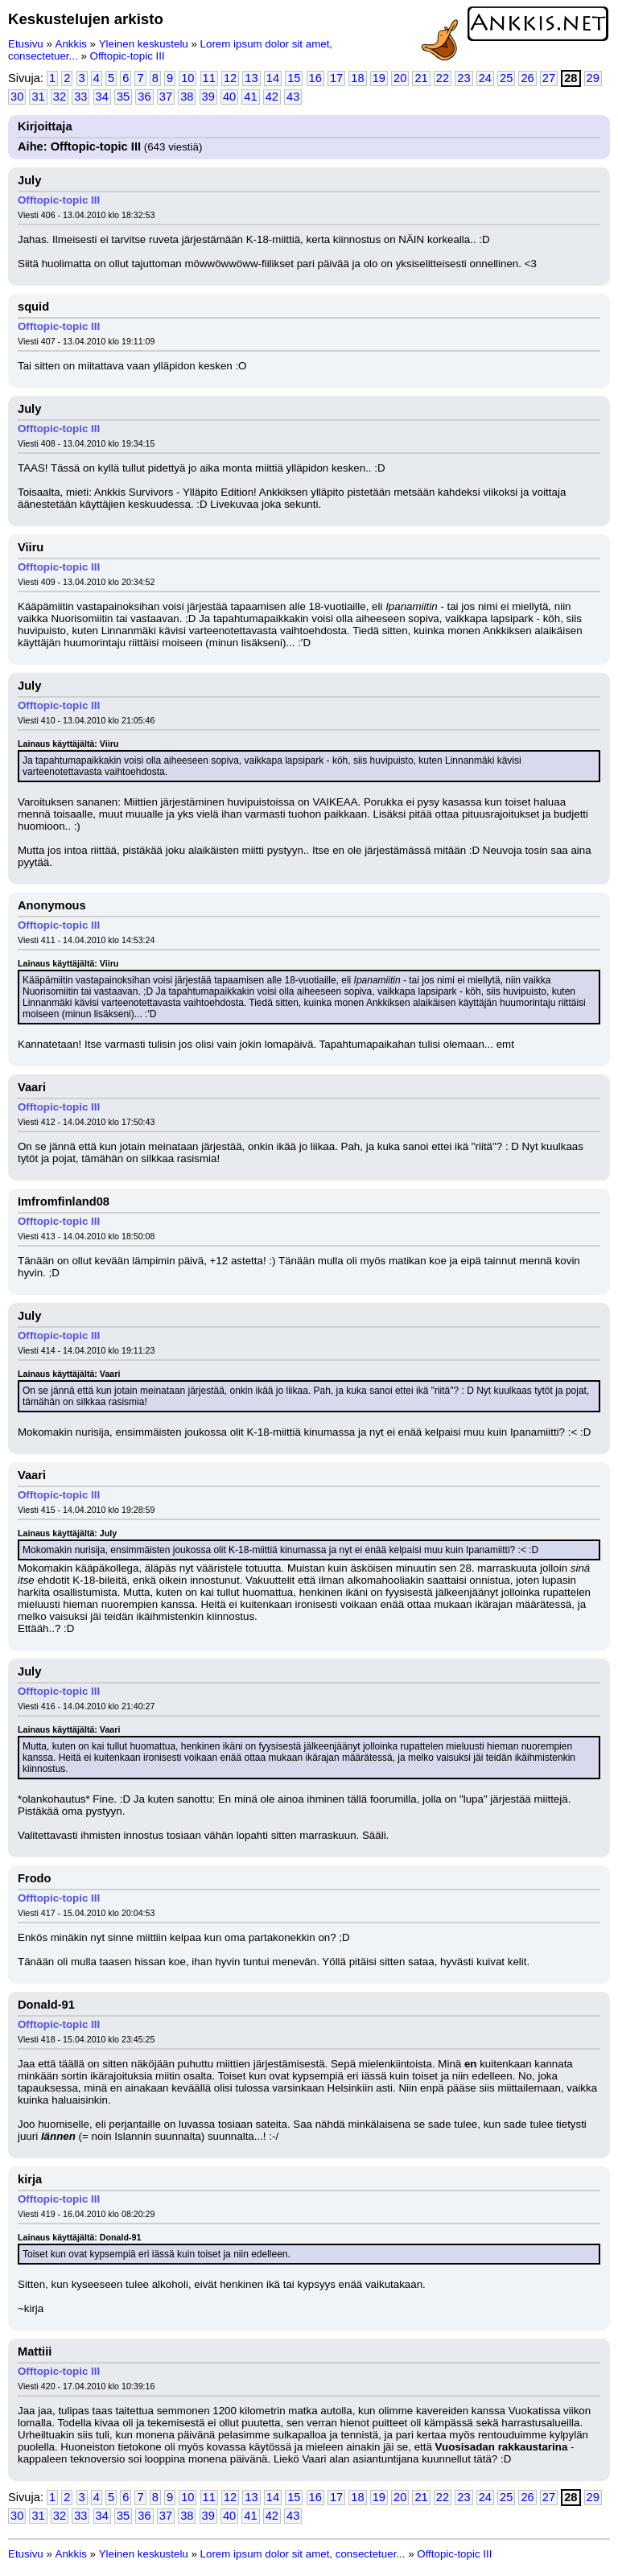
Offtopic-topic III (127, 56)
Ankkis (71, 44)
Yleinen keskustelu (143, 44)
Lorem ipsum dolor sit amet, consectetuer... (303, 2554)
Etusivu (25, 44)
